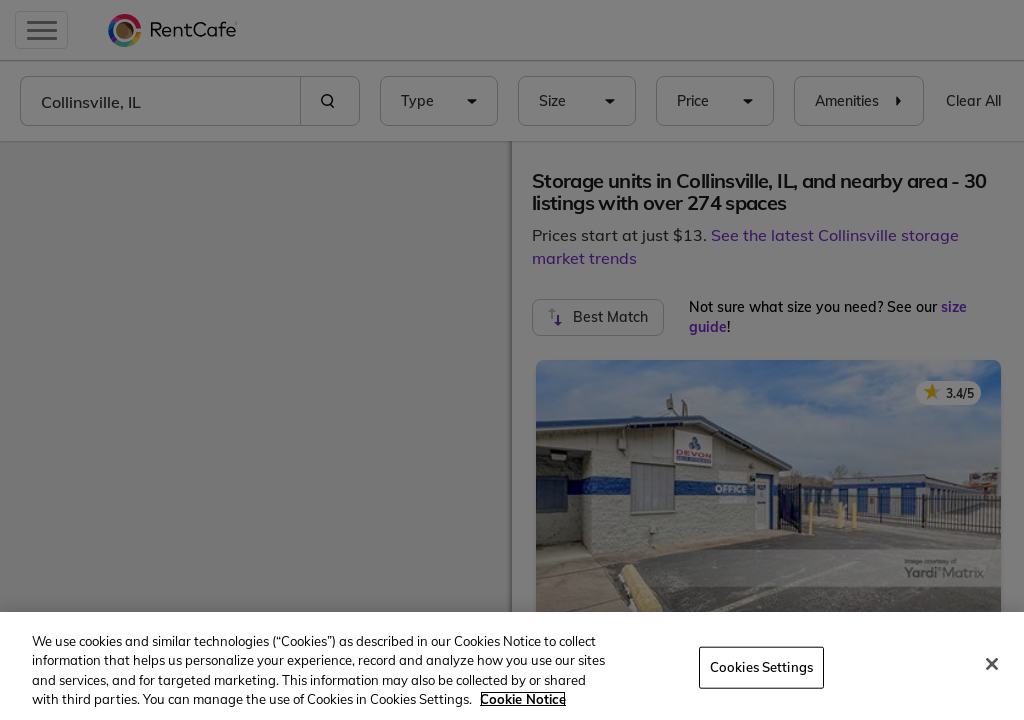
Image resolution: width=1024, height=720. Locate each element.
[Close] (992, 664)
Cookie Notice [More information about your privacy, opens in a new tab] (523, 699)
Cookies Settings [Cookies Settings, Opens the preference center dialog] (761, 667)
